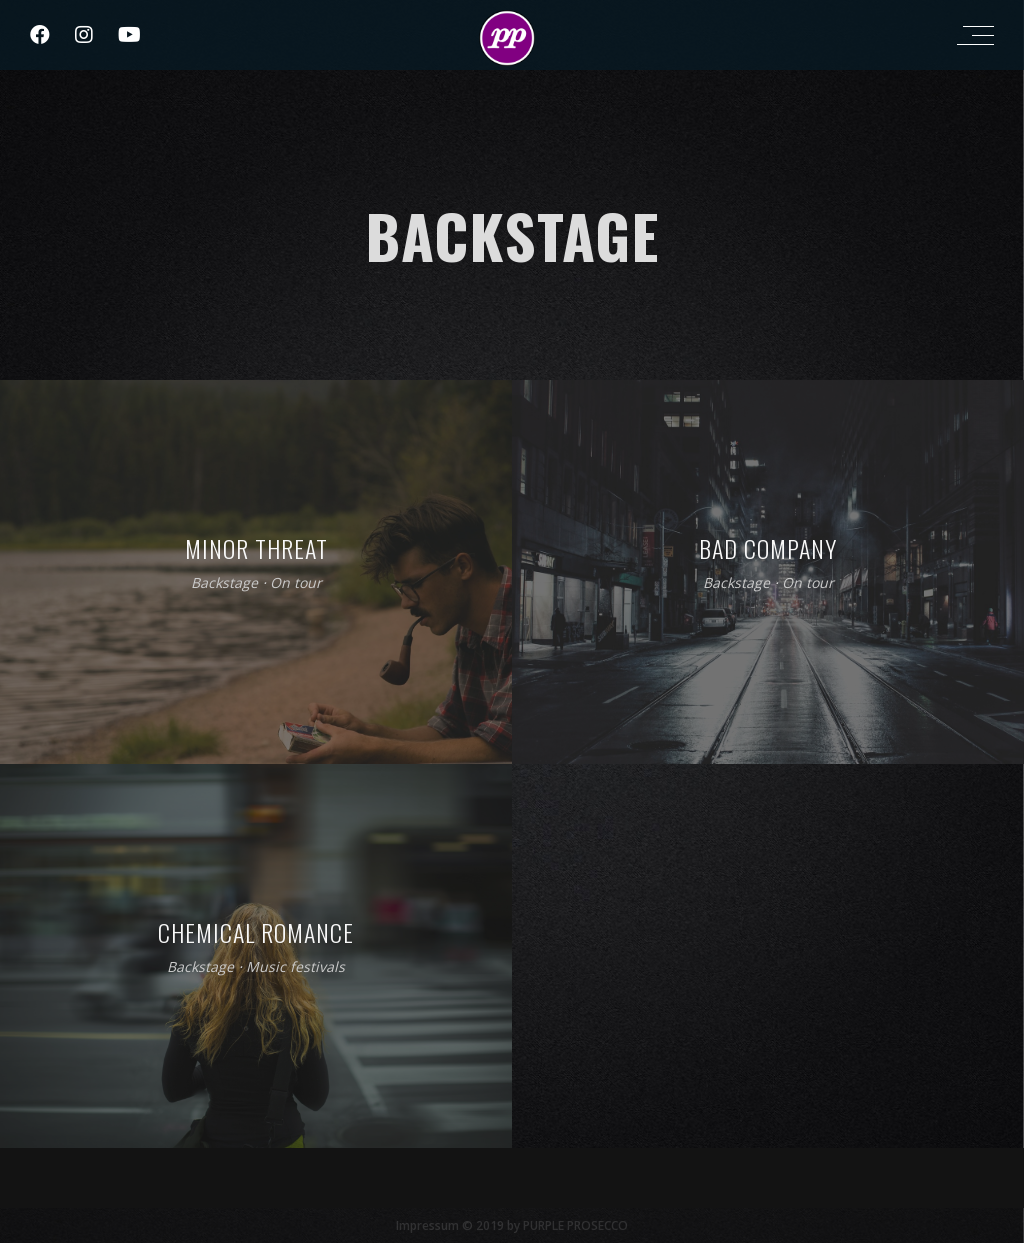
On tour (296, 583)
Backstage (224, 583)
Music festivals (295, 967)
